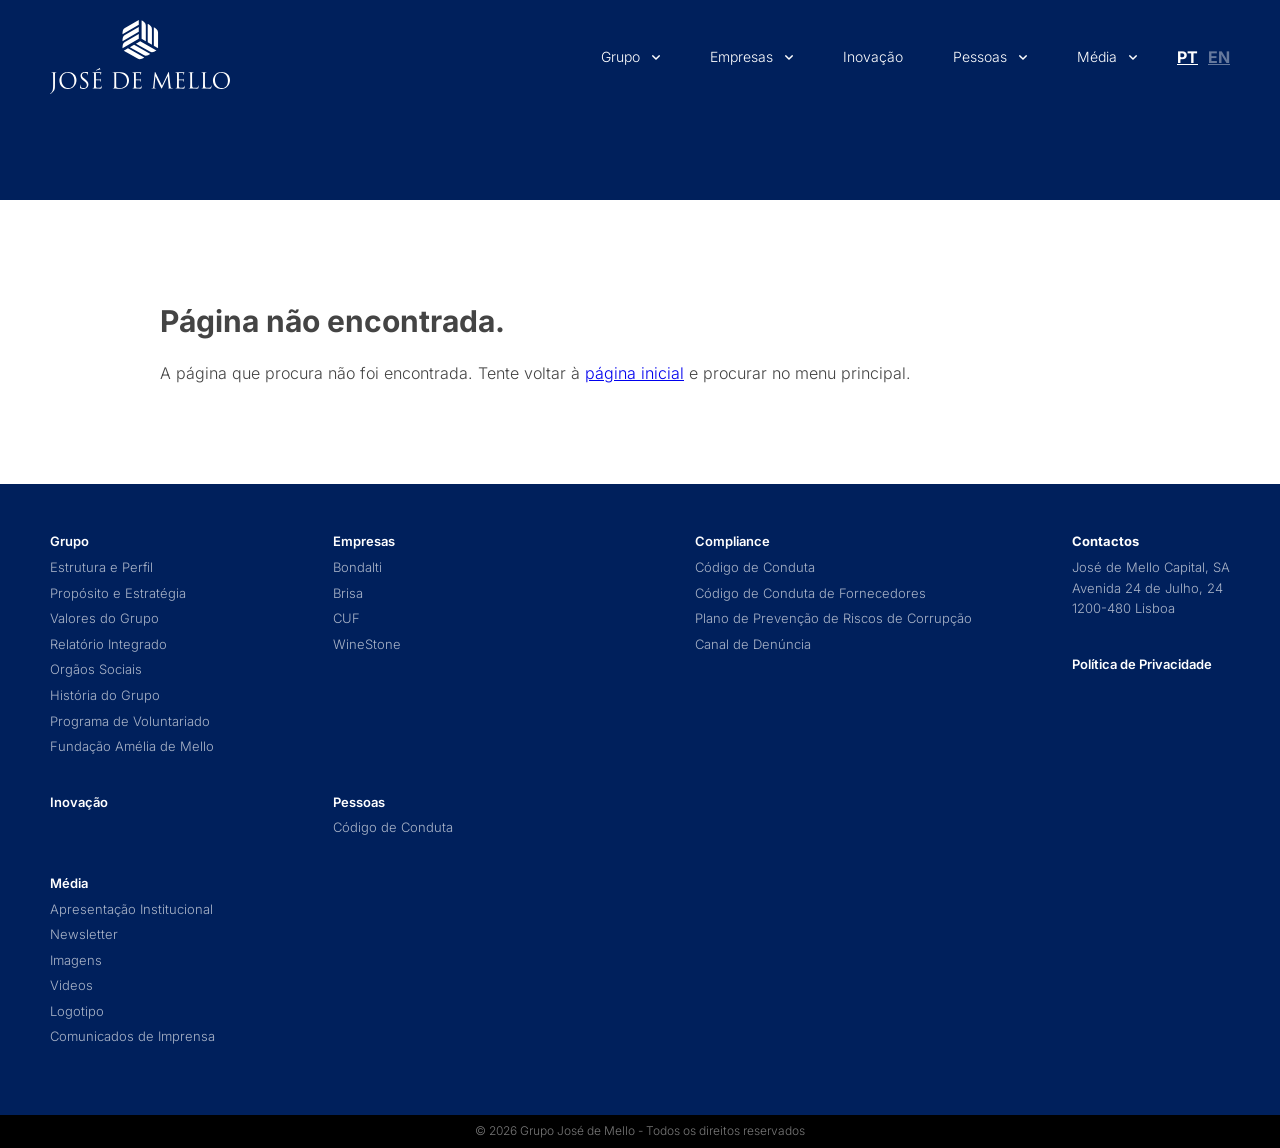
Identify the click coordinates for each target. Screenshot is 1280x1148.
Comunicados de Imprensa (132, 1036)
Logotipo (77, 1011)
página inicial (634, 373)
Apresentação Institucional (131, 909)
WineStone (367, 644)
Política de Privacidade (1142, 664)
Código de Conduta (393, 827)
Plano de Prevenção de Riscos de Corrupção (833, 618)
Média (1097, 56)
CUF (346, 618)
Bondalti (357, 567)
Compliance (732, 541)
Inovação (873, 56)
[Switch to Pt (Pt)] (1187, 57)
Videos (71, 985)
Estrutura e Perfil (101, 567)
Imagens (76, 960)
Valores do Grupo (104, 618)
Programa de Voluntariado (130, 721)
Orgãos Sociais (96, 669)
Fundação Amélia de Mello (132, 746)
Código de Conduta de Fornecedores (810, 593)
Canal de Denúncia (753, 644)
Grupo (620, 56)
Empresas (741, 56)
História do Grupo (105, 695)
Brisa (348, 593)
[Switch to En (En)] (1219, 57)
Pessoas (980, 56)
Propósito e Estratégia (118, 593)
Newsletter (84, 934)
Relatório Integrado (108, 644)
